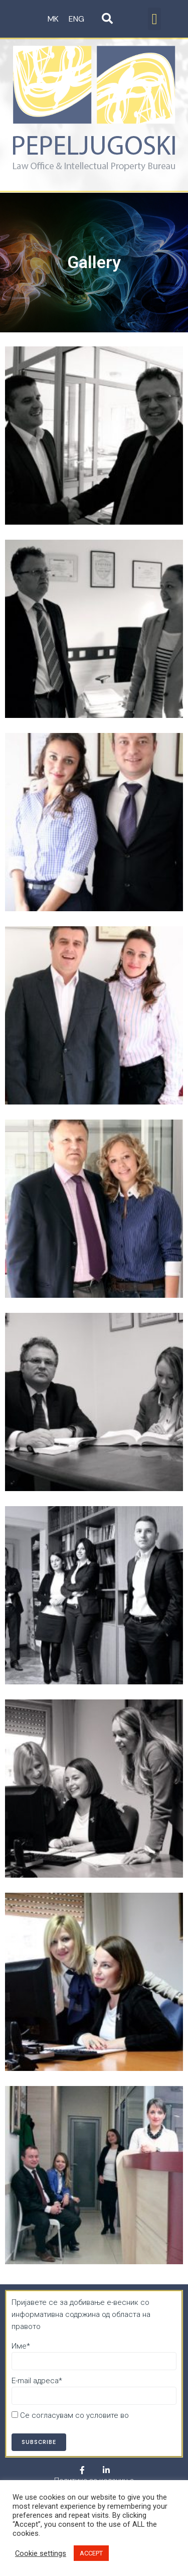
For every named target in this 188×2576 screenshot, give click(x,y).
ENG (76, 19)
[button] (154, 19)
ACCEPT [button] (91, 2553)
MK (53, 19)
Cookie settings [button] (40, 2553)
